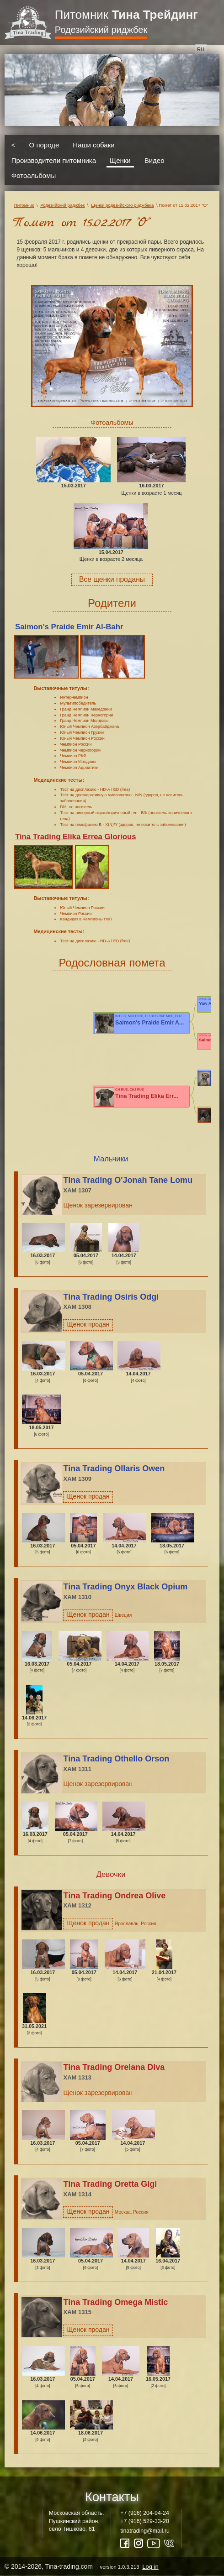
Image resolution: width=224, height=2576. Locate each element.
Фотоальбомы (33, 175)
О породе (44, 145)
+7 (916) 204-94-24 (144, 2513)
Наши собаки (93, 145)
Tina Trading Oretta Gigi (110, 2184)
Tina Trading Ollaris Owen (114, 1468)
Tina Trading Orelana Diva (114, 2067)
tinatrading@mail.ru (145, 2531)
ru (200, 49)
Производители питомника (53, 160)
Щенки (120, 160)
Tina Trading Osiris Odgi (111, 1296)
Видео (154, 160)
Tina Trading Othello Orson (116, 1758)
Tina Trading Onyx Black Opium (125, 1586)
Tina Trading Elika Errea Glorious (75, 836)
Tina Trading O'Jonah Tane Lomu (127, 1180)
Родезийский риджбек (101, 30)
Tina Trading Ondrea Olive (114, 1895)
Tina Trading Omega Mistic (115, 2302)
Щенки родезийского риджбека (122, 205)
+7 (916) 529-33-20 (144, 2521)
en (213, 49)
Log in (150, 2566)
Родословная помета (112, 962)
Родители (112, 603)
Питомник (126, 14)
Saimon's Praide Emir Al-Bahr (69, 626)
